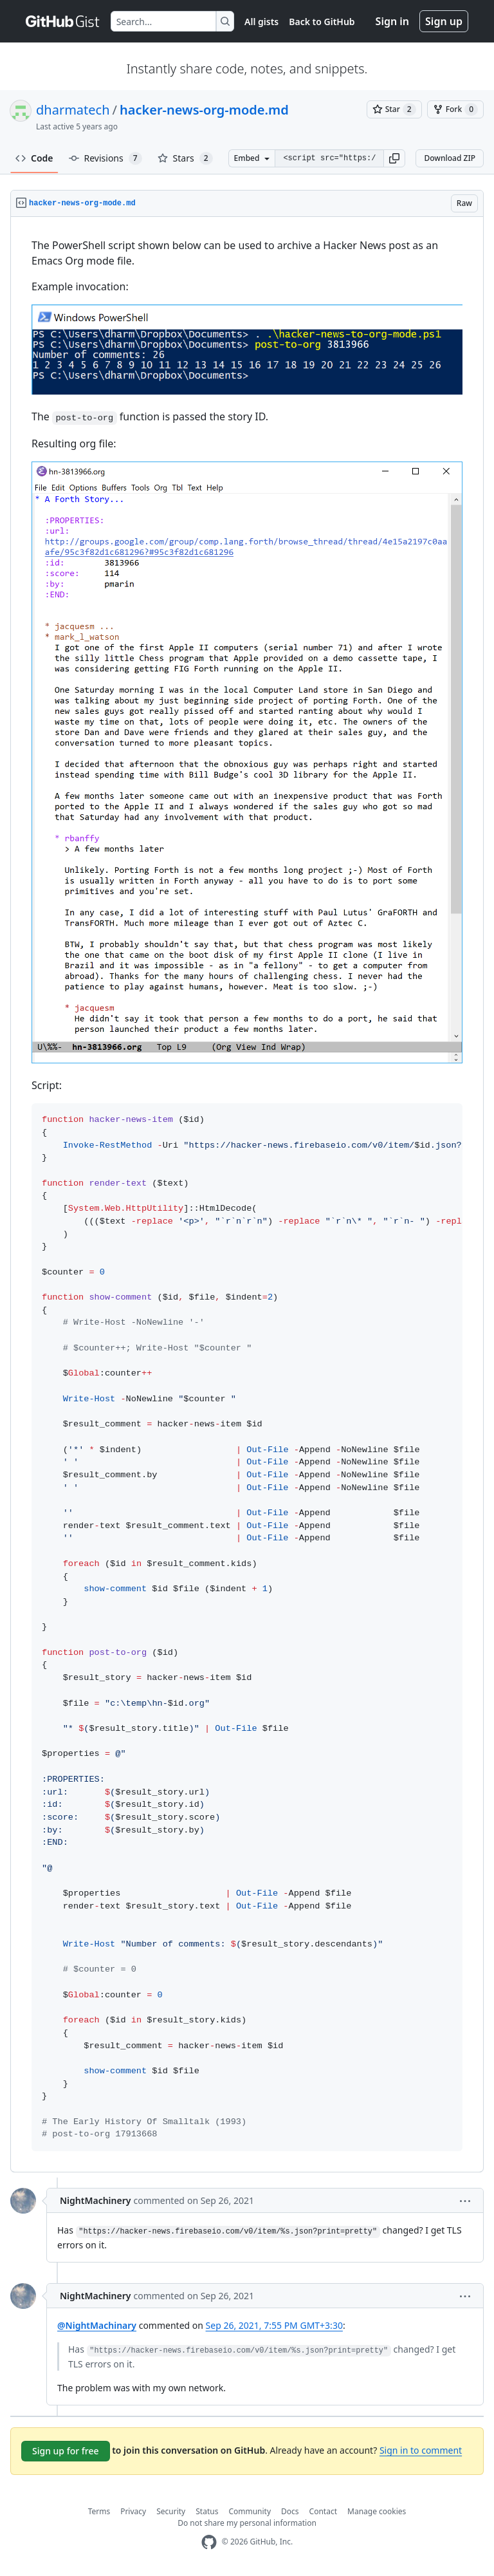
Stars (185, 158)
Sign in (392, 21)
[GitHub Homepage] (209, 2542)
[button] (394, 158)
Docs (290, 2511)
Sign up (443, 21)
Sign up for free (65, 2451)
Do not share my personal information (247, 2522)
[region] (247, 1194)
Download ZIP (449, 158)
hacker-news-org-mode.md (204, 109)
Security (170, 2511)
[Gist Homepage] (63, 21)
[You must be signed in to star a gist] (394, 109)
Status (207, 2511)
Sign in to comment (421, 2450)
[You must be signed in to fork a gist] (455, 109)
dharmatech (73, 109)
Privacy (133, 2511)
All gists (261, 21)
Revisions (105, 158)
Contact (323, 2511)
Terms (99, 2511)
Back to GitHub (321, 21)
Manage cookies (376, 2511)
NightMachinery (95, 2200)
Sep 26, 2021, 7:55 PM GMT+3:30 (274, 2325)
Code (34, 158)
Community (249, 2511)
